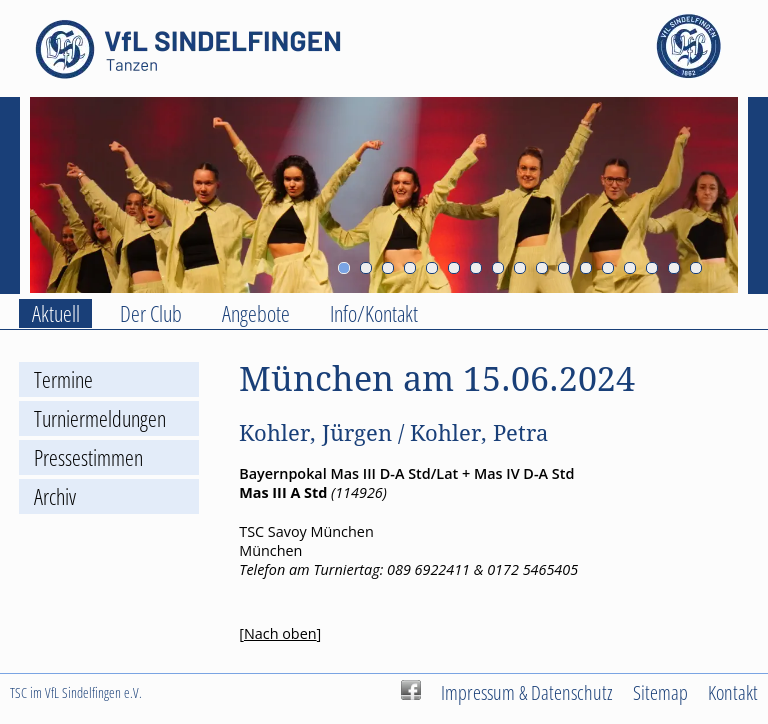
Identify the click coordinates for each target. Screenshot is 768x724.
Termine (63, 379)
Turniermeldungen (100, 418)
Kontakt (733, 692)
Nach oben (280, 633)
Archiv (55, 496)
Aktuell (56, 313)
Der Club (151, 313)
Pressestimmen (88, 457)
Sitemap (660, 692)
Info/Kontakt (374, 313)
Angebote (256, 313)
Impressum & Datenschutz (527, 692)
